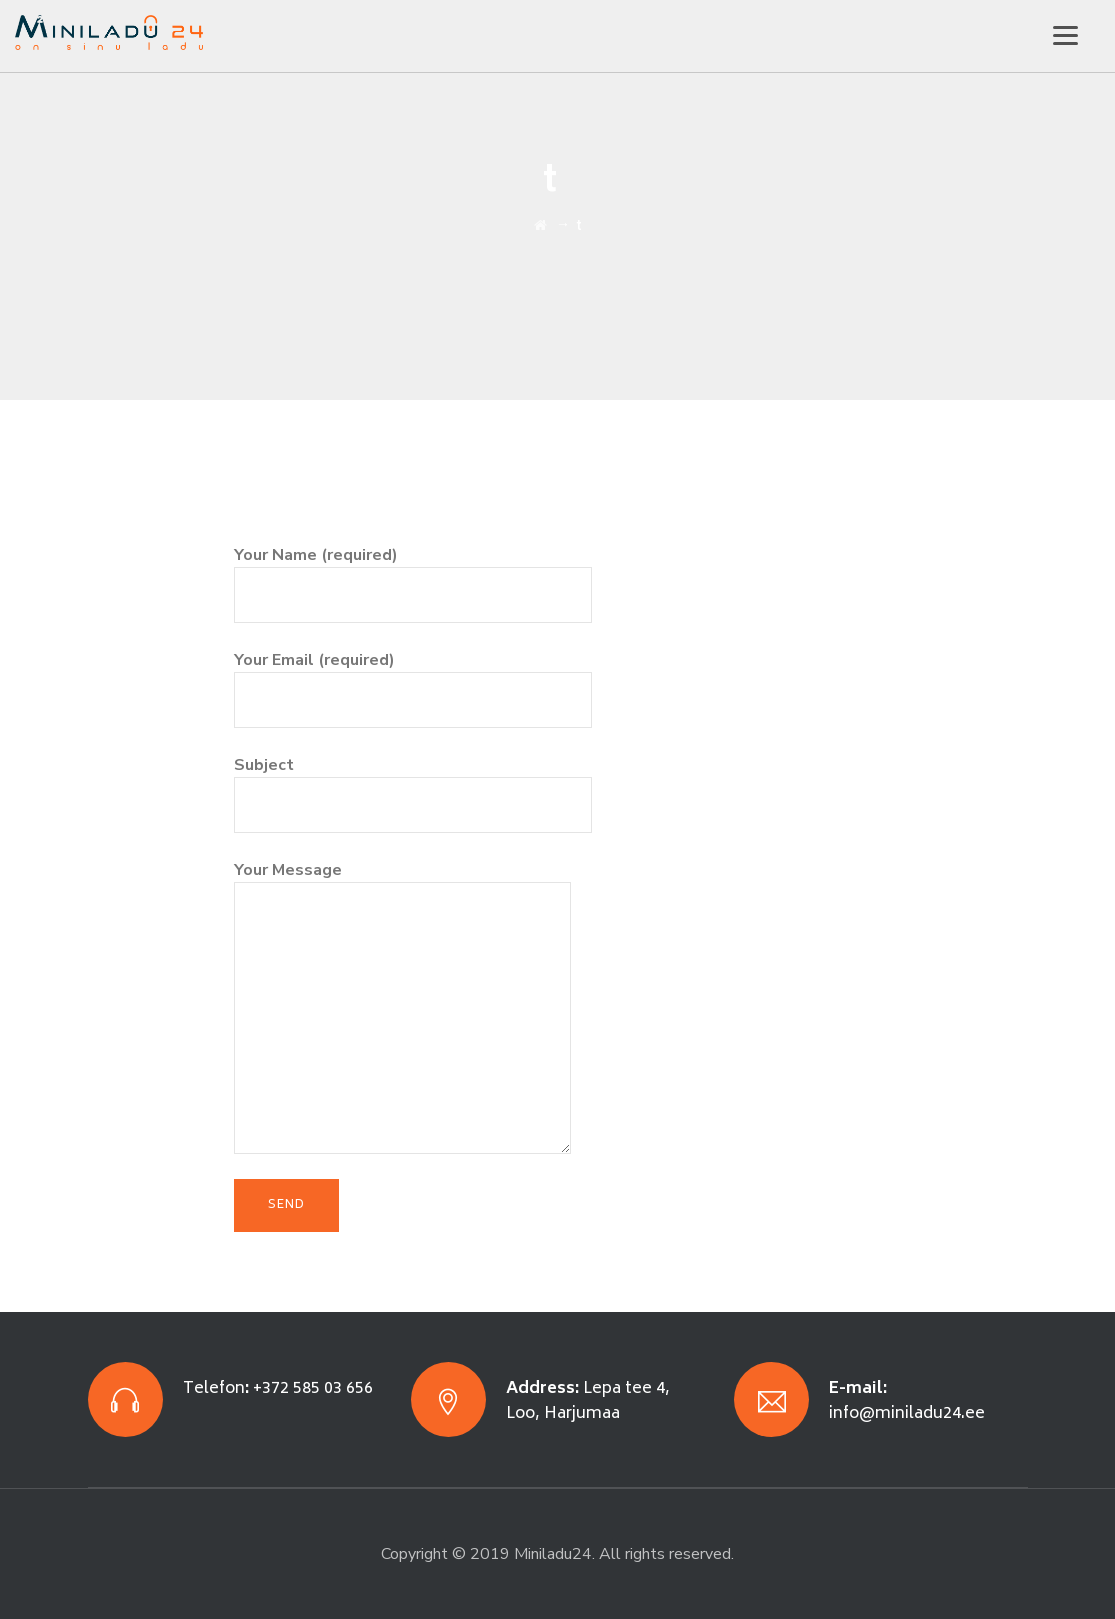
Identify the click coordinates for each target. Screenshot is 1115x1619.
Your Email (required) (413, 679)
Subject (413, 784)
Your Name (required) (413, 574)
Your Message (402, 943)
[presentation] (386, 504)
